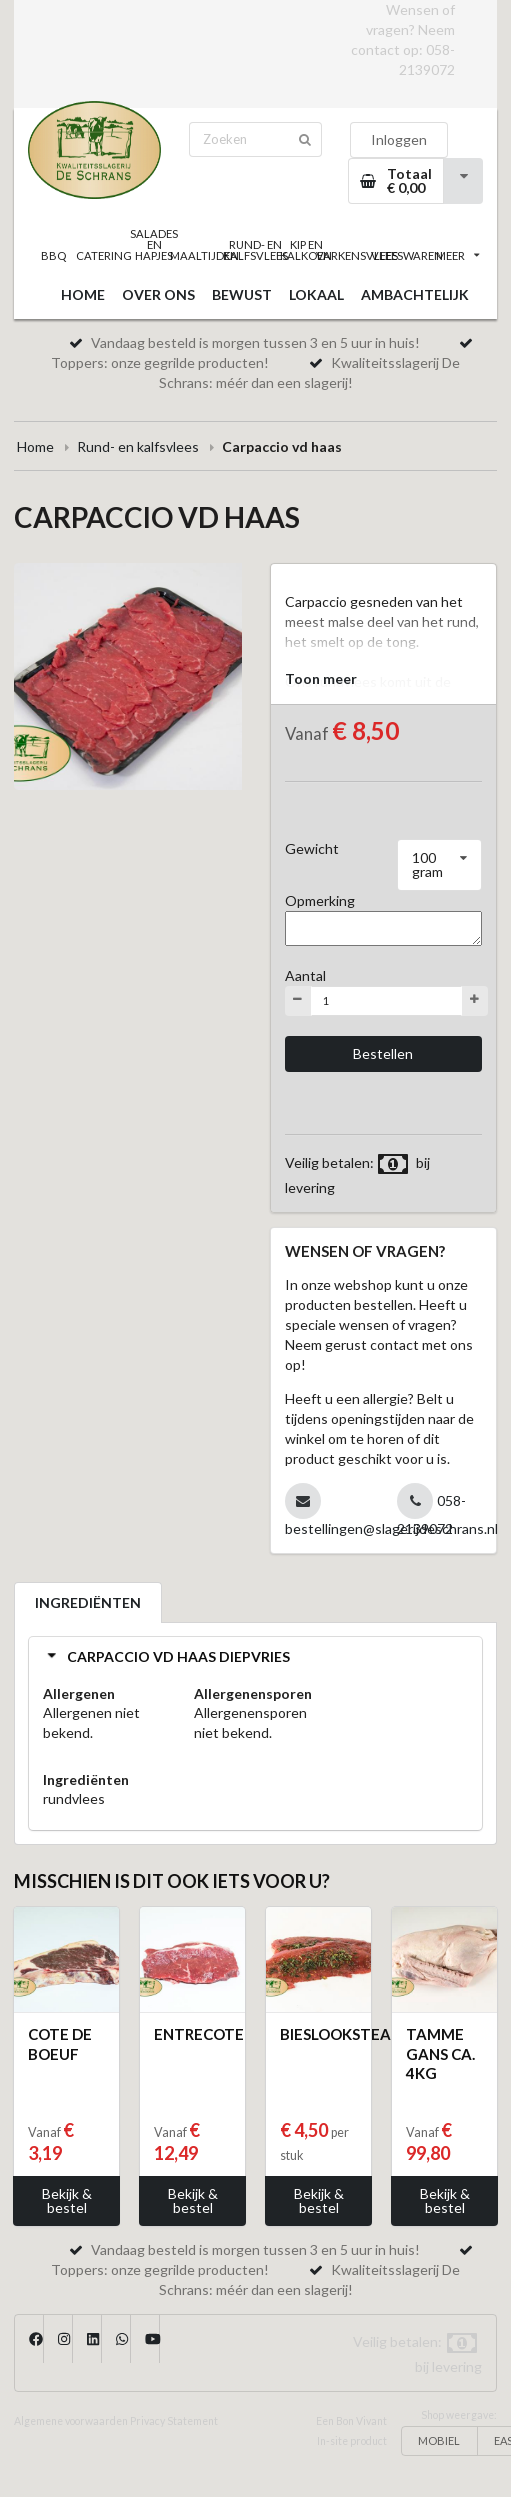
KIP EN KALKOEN (306, 250)
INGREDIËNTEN (88, 1602)
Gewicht (312, 848)
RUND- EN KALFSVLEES (255, 250)
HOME (83, 294)
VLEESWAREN (407, 255)
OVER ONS (158, 294)
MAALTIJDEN (205, 255)
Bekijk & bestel (67, 2200)
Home (35, 446)
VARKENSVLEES (356, 255)
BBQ (53, 255)
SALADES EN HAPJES (154, 244)
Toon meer (321, 678)
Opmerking (320, 900)
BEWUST (242, 294)
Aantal (305, 975)
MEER (458, 255)
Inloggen (399, 139)
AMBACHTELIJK (415, 294)
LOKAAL (316, 294)
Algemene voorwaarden (71, 2421)
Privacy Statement (174, 2421)
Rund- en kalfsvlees (138, 446)
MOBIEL (439, 2440)
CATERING (104, 255)
